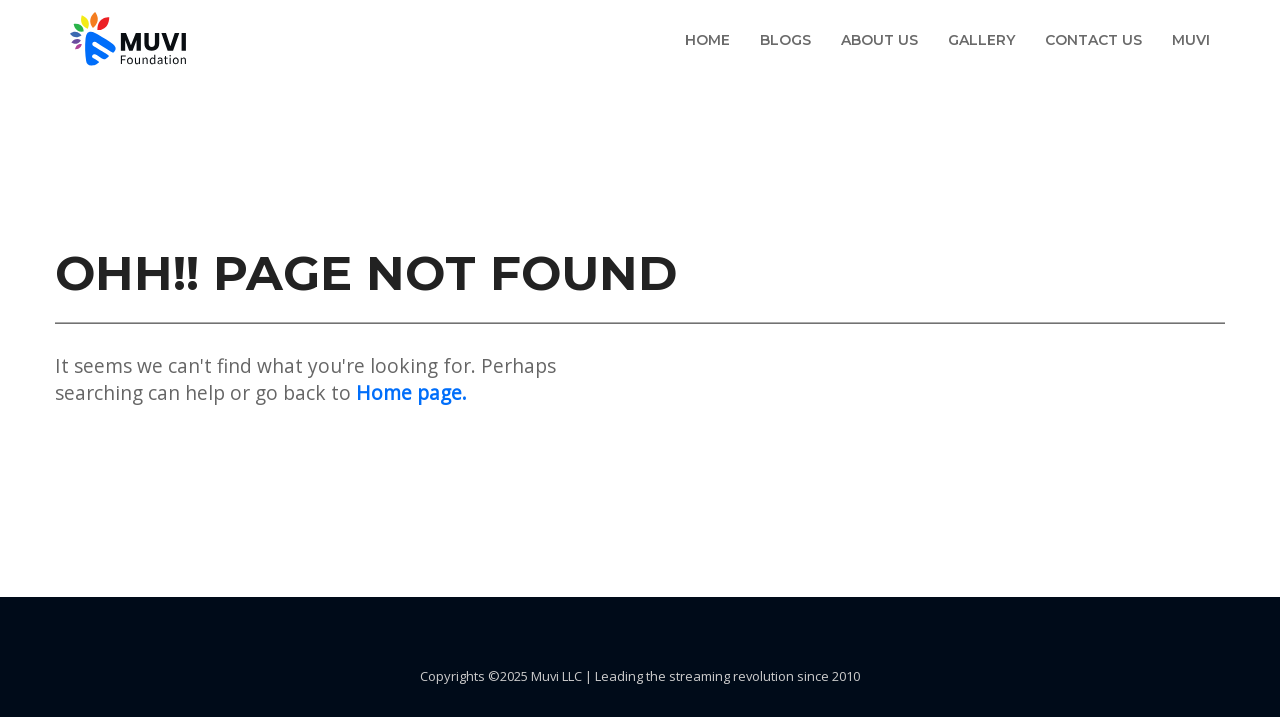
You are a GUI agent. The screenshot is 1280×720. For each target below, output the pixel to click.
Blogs (785, 40)
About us (879, 40)
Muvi (1191, 40)
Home (707, 40)
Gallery (981, 40)
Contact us (1093, 40)
